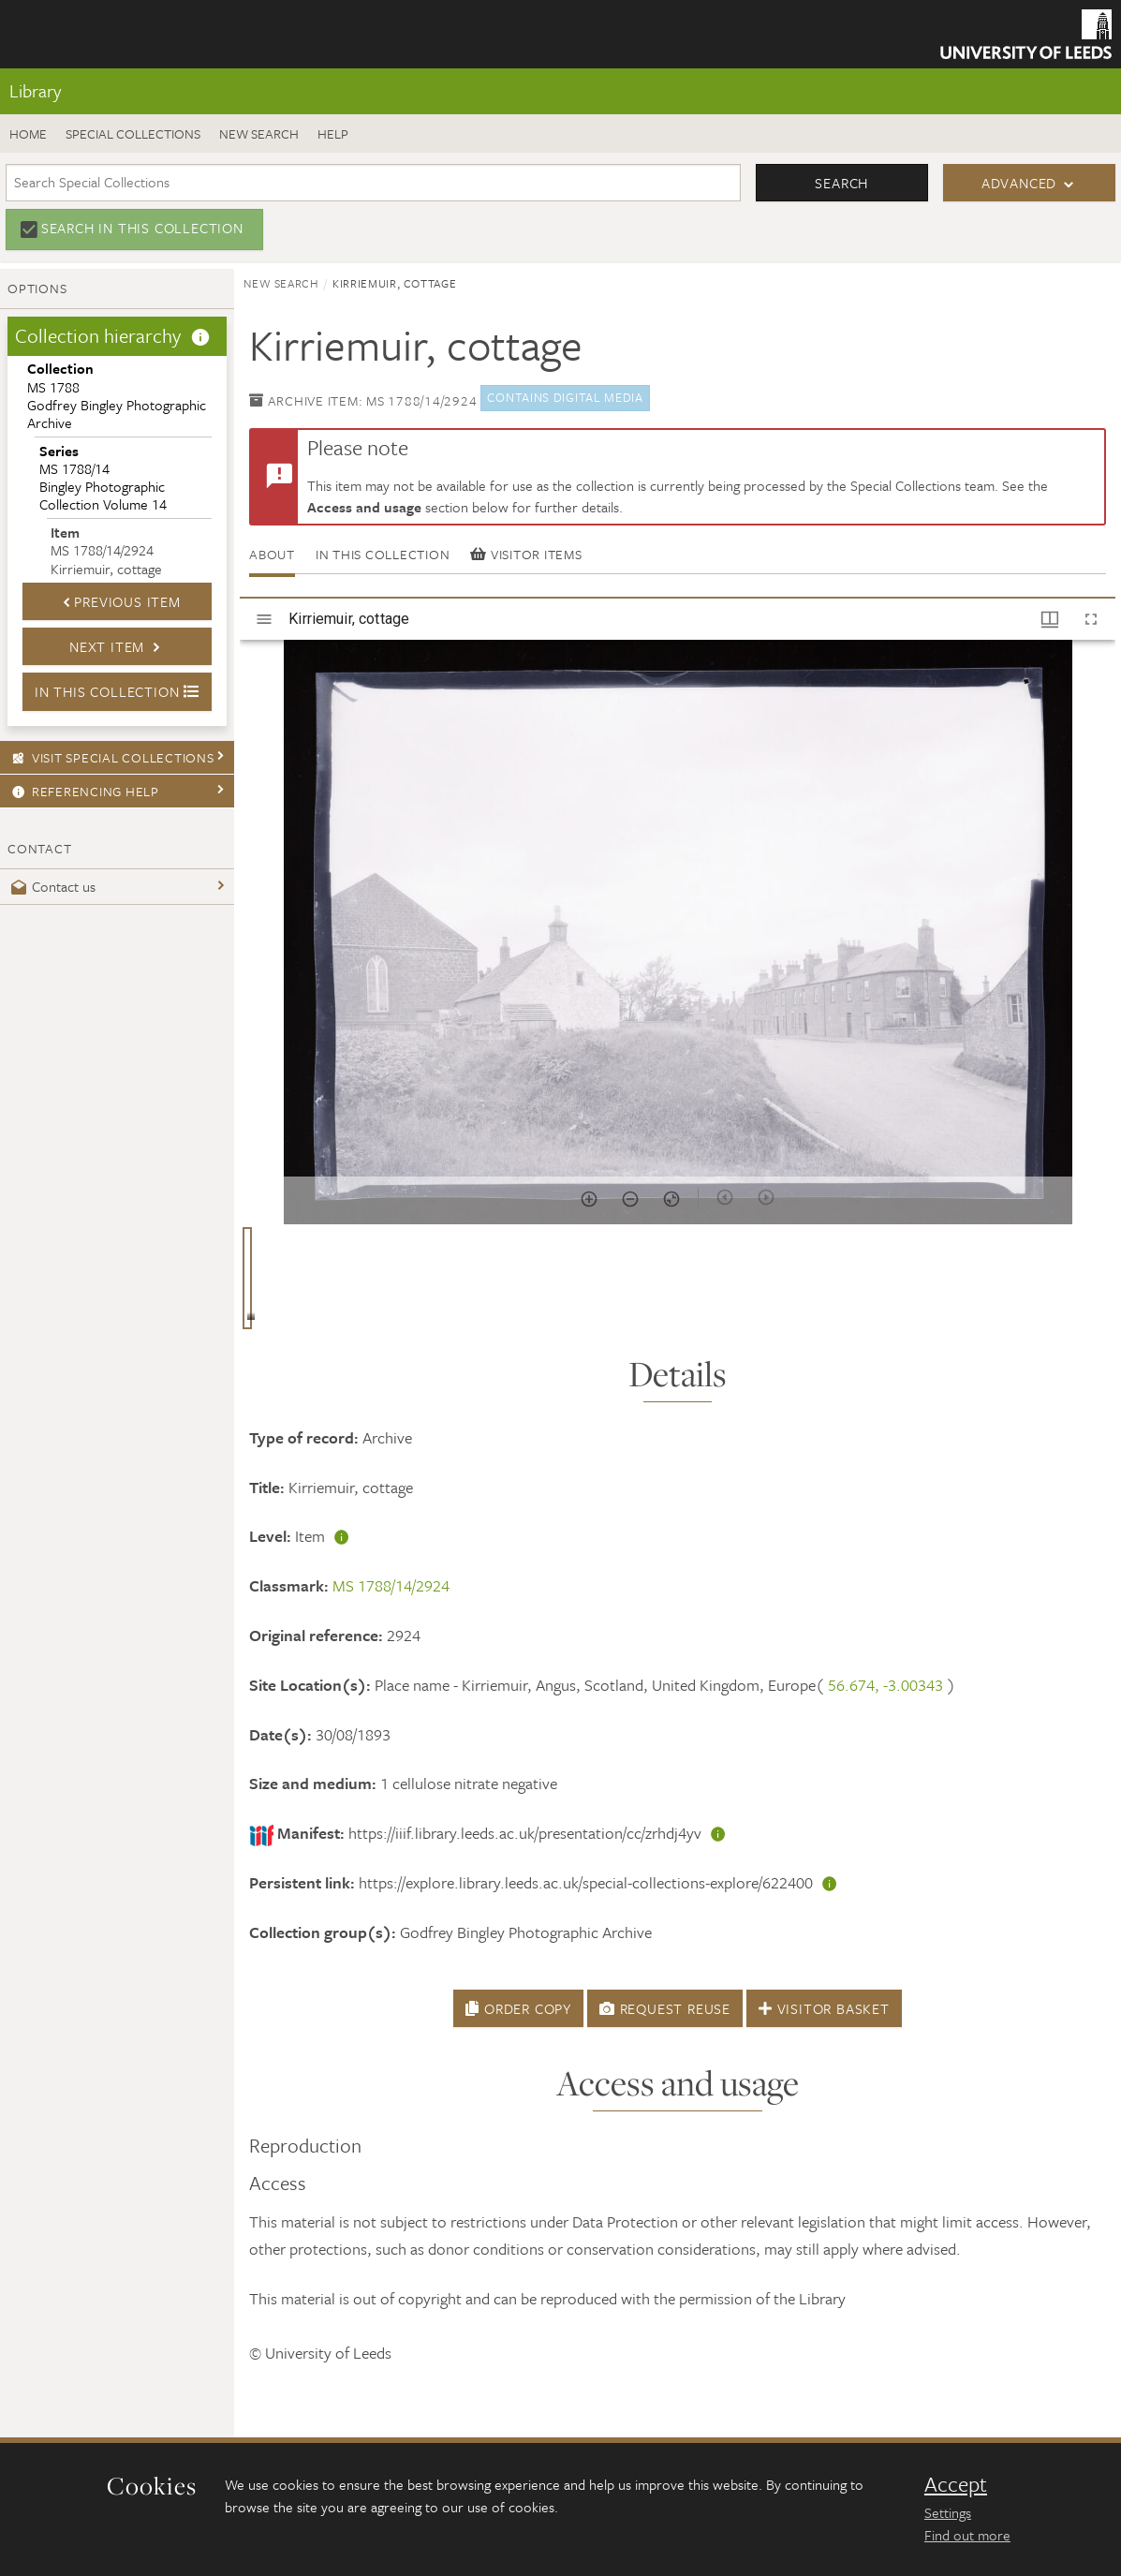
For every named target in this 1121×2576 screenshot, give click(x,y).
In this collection (383, 554)
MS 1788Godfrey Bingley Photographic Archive (116, 395)
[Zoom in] (589, 1199)
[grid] (677, 1285)
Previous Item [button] (117, 601)
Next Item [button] (117, 646)
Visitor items (526, 554)
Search (841, 182)
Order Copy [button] (518, 2008)
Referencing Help (83, 791)
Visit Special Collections (110, 757)
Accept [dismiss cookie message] (955, 2484)
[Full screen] (1091, 619)
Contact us (51, 886)
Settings (947, 2512)
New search (259, 133)
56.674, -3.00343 (885, 1684)
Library (35, 90)
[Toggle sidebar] (264, 619)
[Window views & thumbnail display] (1049, 619)
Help (332, 133)
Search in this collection (142, 227)
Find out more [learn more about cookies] (967, 2534)
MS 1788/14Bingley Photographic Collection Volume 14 (103, 477)
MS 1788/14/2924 (391, 1585)
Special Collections (133, 133)
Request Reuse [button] (664, 2008)
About (272, 554)
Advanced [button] (1018, 182)
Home (28, 133)
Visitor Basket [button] (824, 2008)
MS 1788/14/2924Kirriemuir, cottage (106, 550)
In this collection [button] (117, 691)
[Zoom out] (630, 1199)
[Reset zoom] (671, 1199)
